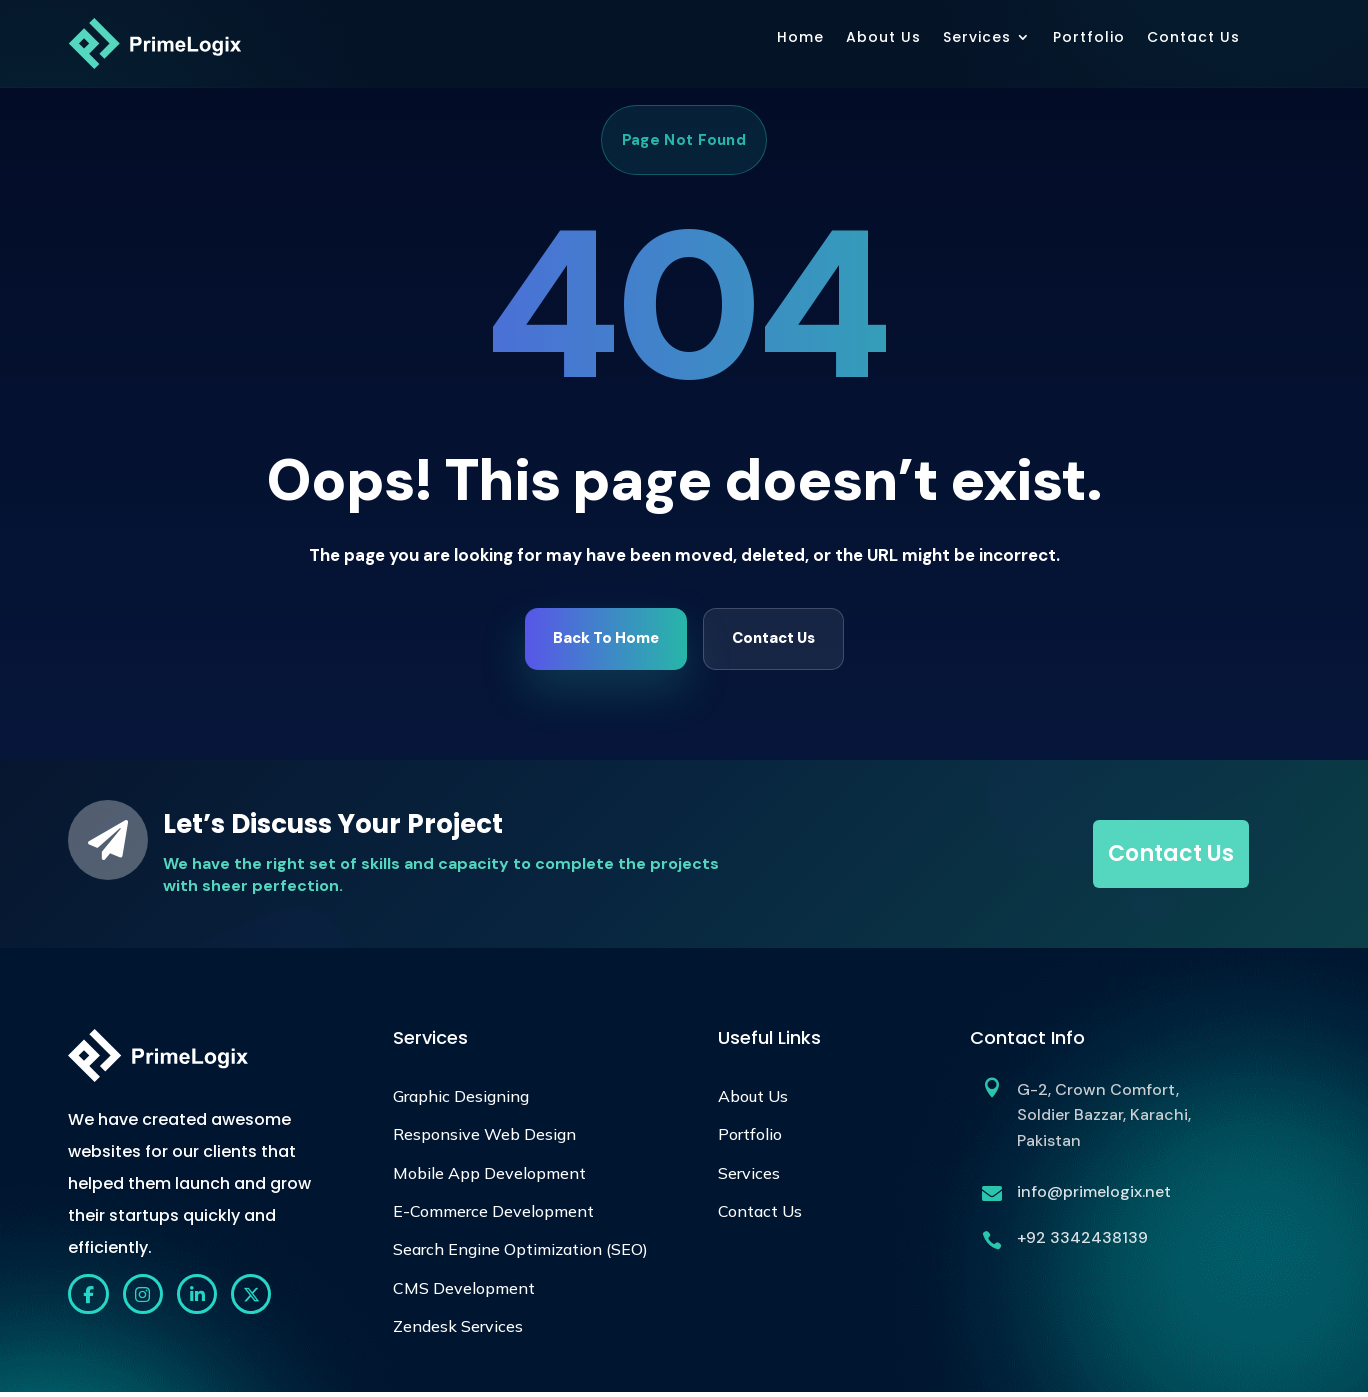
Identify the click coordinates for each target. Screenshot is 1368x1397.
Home (800, 37)
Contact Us (1193, 37)
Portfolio (1089, 37)
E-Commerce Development (493, 1215)
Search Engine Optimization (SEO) (520, 1253)
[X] (264, 1300)
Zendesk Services (458, 1330)
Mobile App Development (489, 1177)
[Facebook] (90, 1300)
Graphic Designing (461, 1100)
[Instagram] (148, 1300)
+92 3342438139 (1082, 1241)
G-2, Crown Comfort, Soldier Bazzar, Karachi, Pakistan (1104, 1119)
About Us (883, 37)
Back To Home (606, 641)
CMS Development (464, 1292)
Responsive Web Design (484, 1138)
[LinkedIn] (206, 1300)
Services (977, 37)
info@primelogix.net (1094, 1195)
